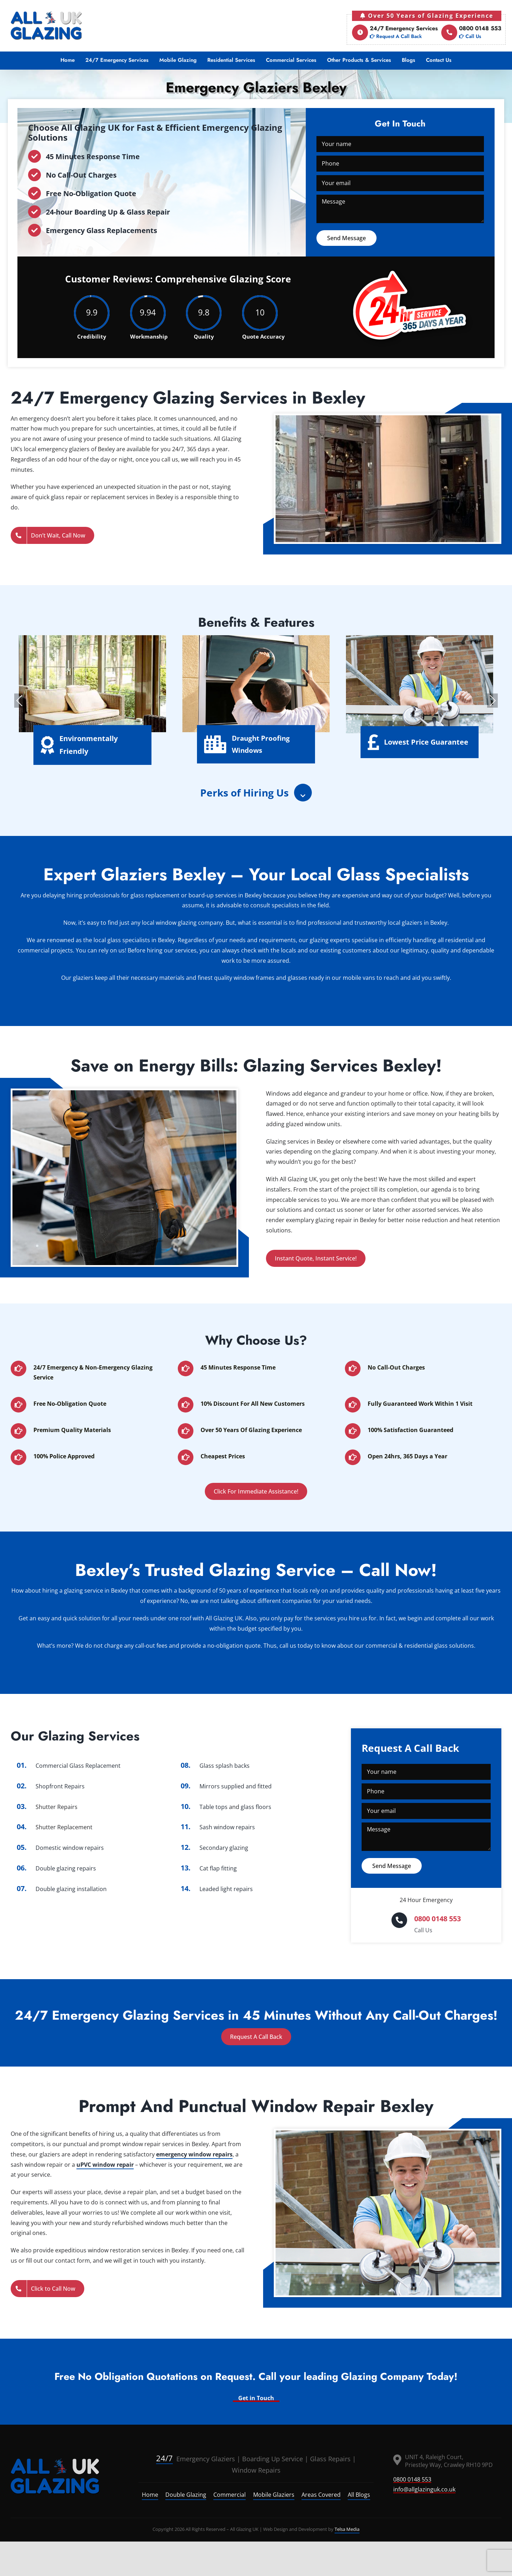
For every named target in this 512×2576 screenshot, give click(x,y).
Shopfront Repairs (60, 1786)
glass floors (256, 1807)
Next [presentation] (492, 700)
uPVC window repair (105, 2165)
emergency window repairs (194, 2154)
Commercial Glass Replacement (78, 1766)
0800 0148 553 (471, 32)
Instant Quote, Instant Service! (316, 1258)
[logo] (55, 2476)
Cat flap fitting (218, 1868)
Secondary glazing (223, 1848)
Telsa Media (347, 2529)
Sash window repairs (227, 1827)
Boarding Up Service (272, 2459)
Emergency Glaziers (195, 2458)
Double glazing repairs (66, 1868)
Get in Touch (256, 2398)
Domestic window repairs (70, 1848)
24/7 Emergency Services (395, 32)
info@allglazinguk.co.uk (424, 2489)
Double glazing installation (71, 1889)
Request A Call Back (256, 2037)
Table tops (213, 1807)
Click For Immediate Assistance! (256, 1491)
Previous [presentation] (19, 700)
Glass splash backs (224, 1766)
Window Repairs (256, 2470)
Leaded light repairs (226, 1889)
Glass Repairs (330, 2459)
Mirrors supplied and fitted (235, 1786)
